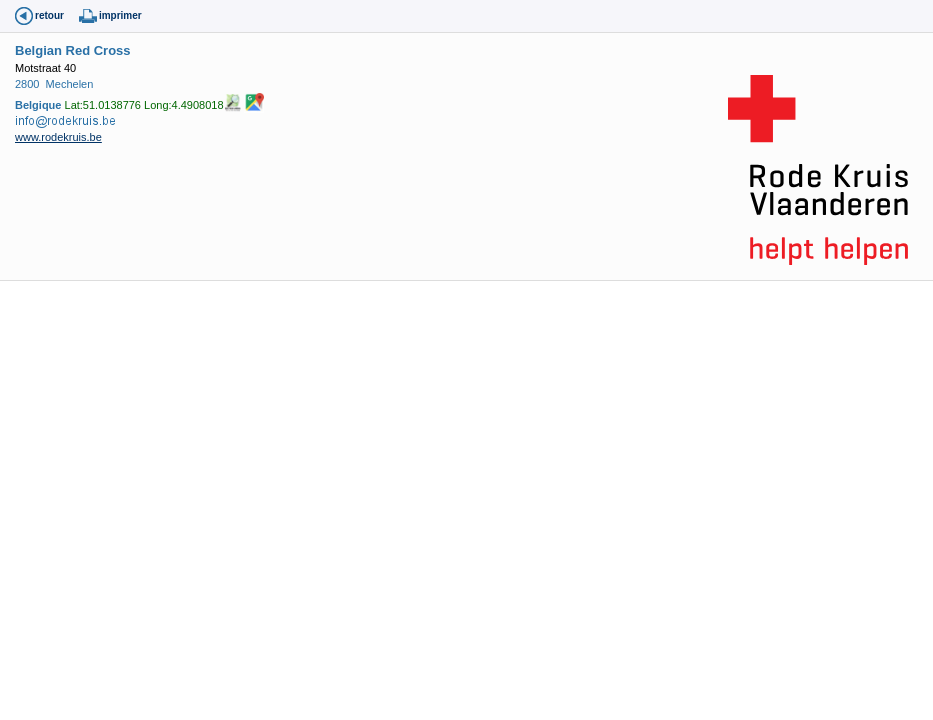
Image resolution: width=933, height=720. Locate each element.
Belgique (38, 104)
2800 (27, 84)
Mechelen (70, 84)
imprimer (120, 15)
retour (49, 15)
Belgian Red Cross (73, 50)
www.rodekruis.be (58, 137)
